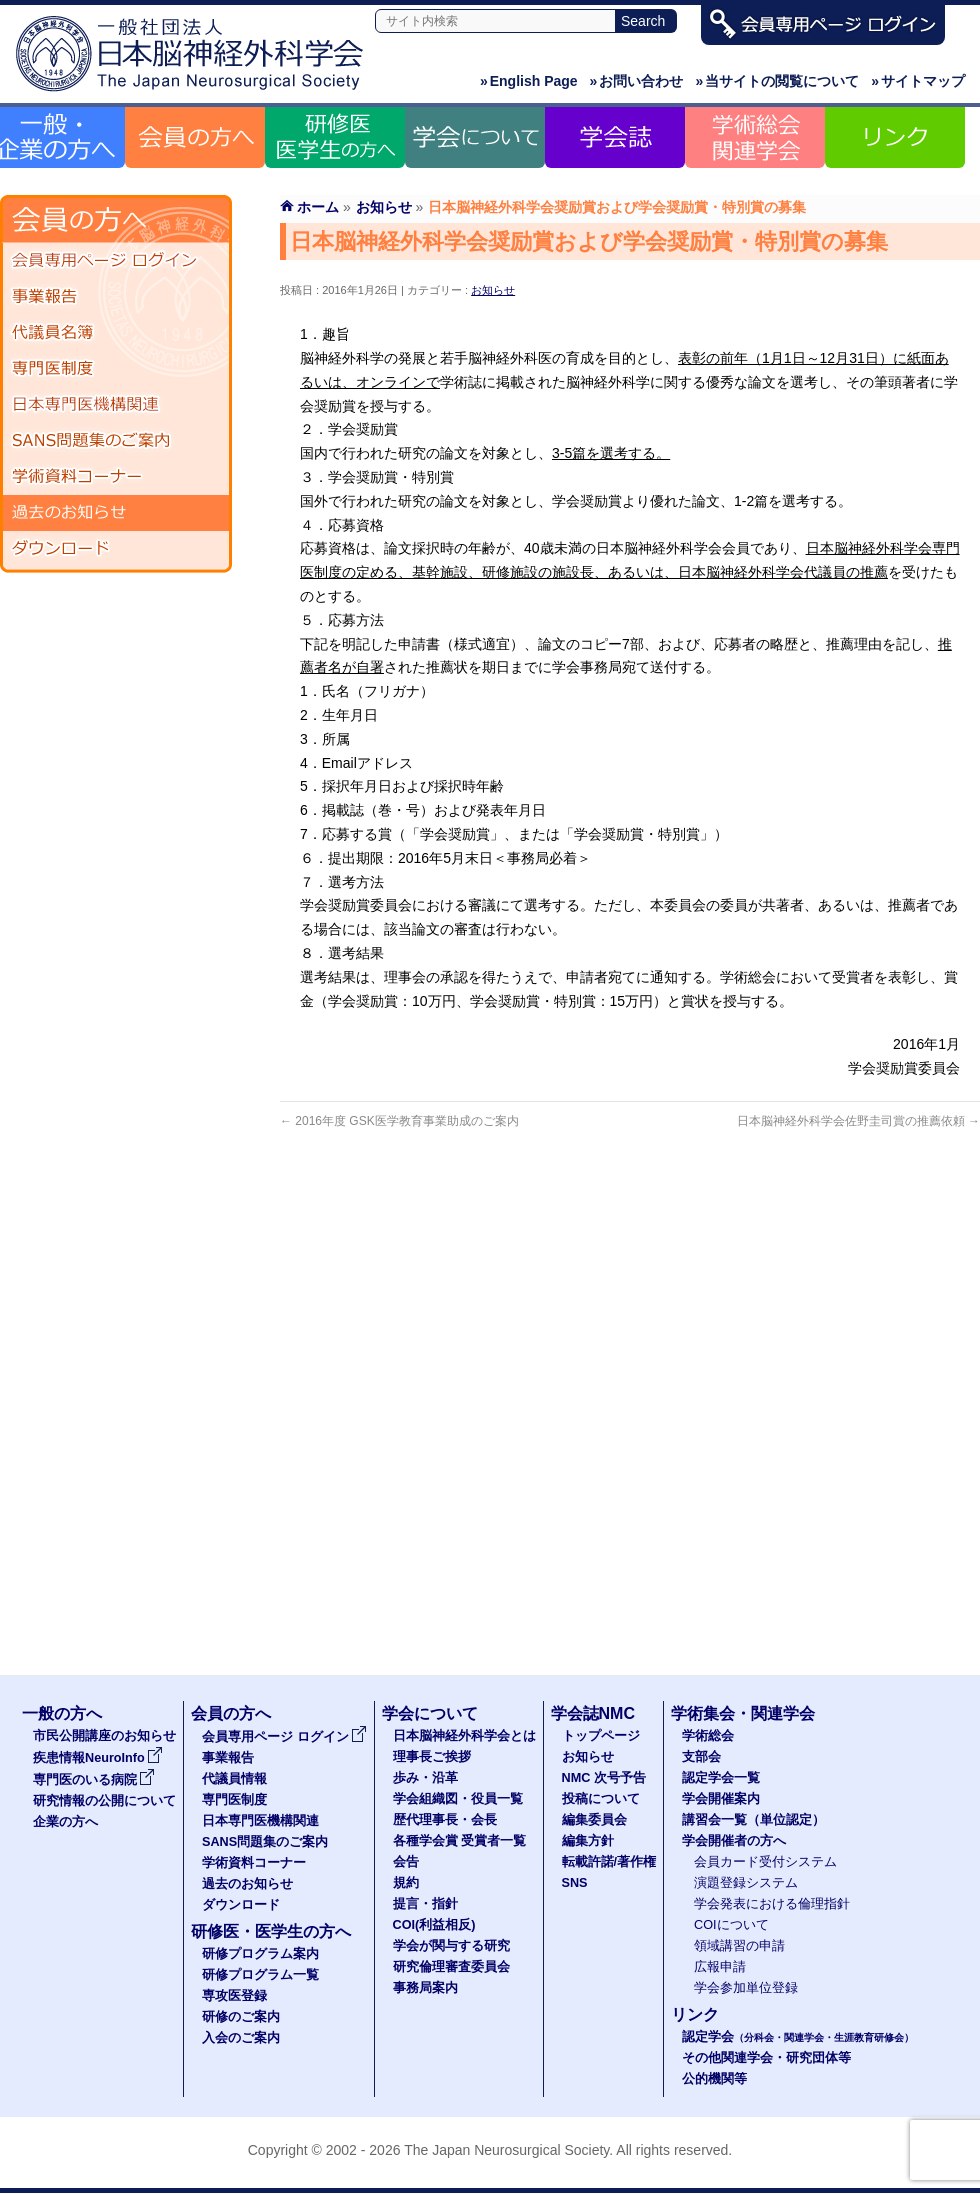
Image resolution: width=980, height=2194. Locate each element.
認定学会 (798, 2037)
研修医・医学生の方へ (271, 1931)
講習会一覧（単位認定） (753, 1820)
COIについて (731, 1925)
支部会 (701, 1757)
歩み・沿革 (425, 1778)
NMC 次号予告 (604, 1778)
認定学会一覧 (721, 1778)
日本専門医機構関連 (116, 405)
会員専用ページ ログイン (116, 261)
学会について (430, 1713)
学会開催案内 (721, 1799)
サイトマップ (918, 81)
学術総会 (708, 1736)
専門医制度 (116, 369)
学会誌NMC (593, 1713)
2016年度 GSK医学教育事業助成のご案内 (399, 1121)
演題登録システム (746, 1883)
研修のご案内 (241, 2017)
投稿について (601, 1799)
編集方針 (588, 1841)
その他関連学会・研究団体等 (766, 2058)
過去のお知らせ (116, 513)
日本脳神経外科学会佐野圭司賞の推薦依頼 (858, 1121)
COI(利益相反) (434, 1925)
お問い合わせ (637, 81)
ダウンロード (116, 549)
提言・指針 (425, 1904)
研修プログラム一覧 (260, 1975)
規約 (406, 1883)
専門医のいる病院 (94, 1780)
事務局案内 (425, 1988)
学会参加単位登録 (746, 1988)
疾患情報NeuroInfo (98, 1758)
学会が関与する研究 (451, 1946)
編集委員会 (594, 1820)
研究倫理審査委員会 (451, 1967)
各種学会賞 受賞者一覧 (460, 1841)
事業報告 (116, 297)
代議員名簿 (116, 333)
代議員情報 (234, 1779)
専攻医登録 (234, 1996)
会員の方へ (231, 1713)
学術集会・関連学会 (743, 1713)
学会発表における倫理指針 (772, 1904)
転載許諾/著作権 (609, 1862)
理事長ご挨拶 (432, 1757)
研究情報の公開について (104, 1801)
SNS (575, 1883)
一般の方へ (62, 1713)
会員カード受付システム (765, 1862)
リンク (695, 2014)
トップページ (601, 1736)
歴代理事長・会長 (445, 1820)
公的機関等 (714, 2079)
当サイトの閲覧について (777, 81)
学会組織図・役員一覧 (458, 1799)
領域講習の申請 (739, 1946)
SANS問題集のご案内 (116, 441)
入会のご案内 (241, 2038)
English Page (529, 81)
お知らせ (493, 290)
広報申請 (720, 1967)
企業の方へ (65, 1822)
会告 (406, 1862)
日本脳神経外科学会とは (464, 1736)
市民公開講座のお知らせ (104, 1736)
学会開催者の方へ (734, 1841)
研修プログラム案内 (260, 1954)
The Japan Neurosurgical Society (506, 2150)
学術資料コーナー (116, 477)
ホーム (318, 207)
